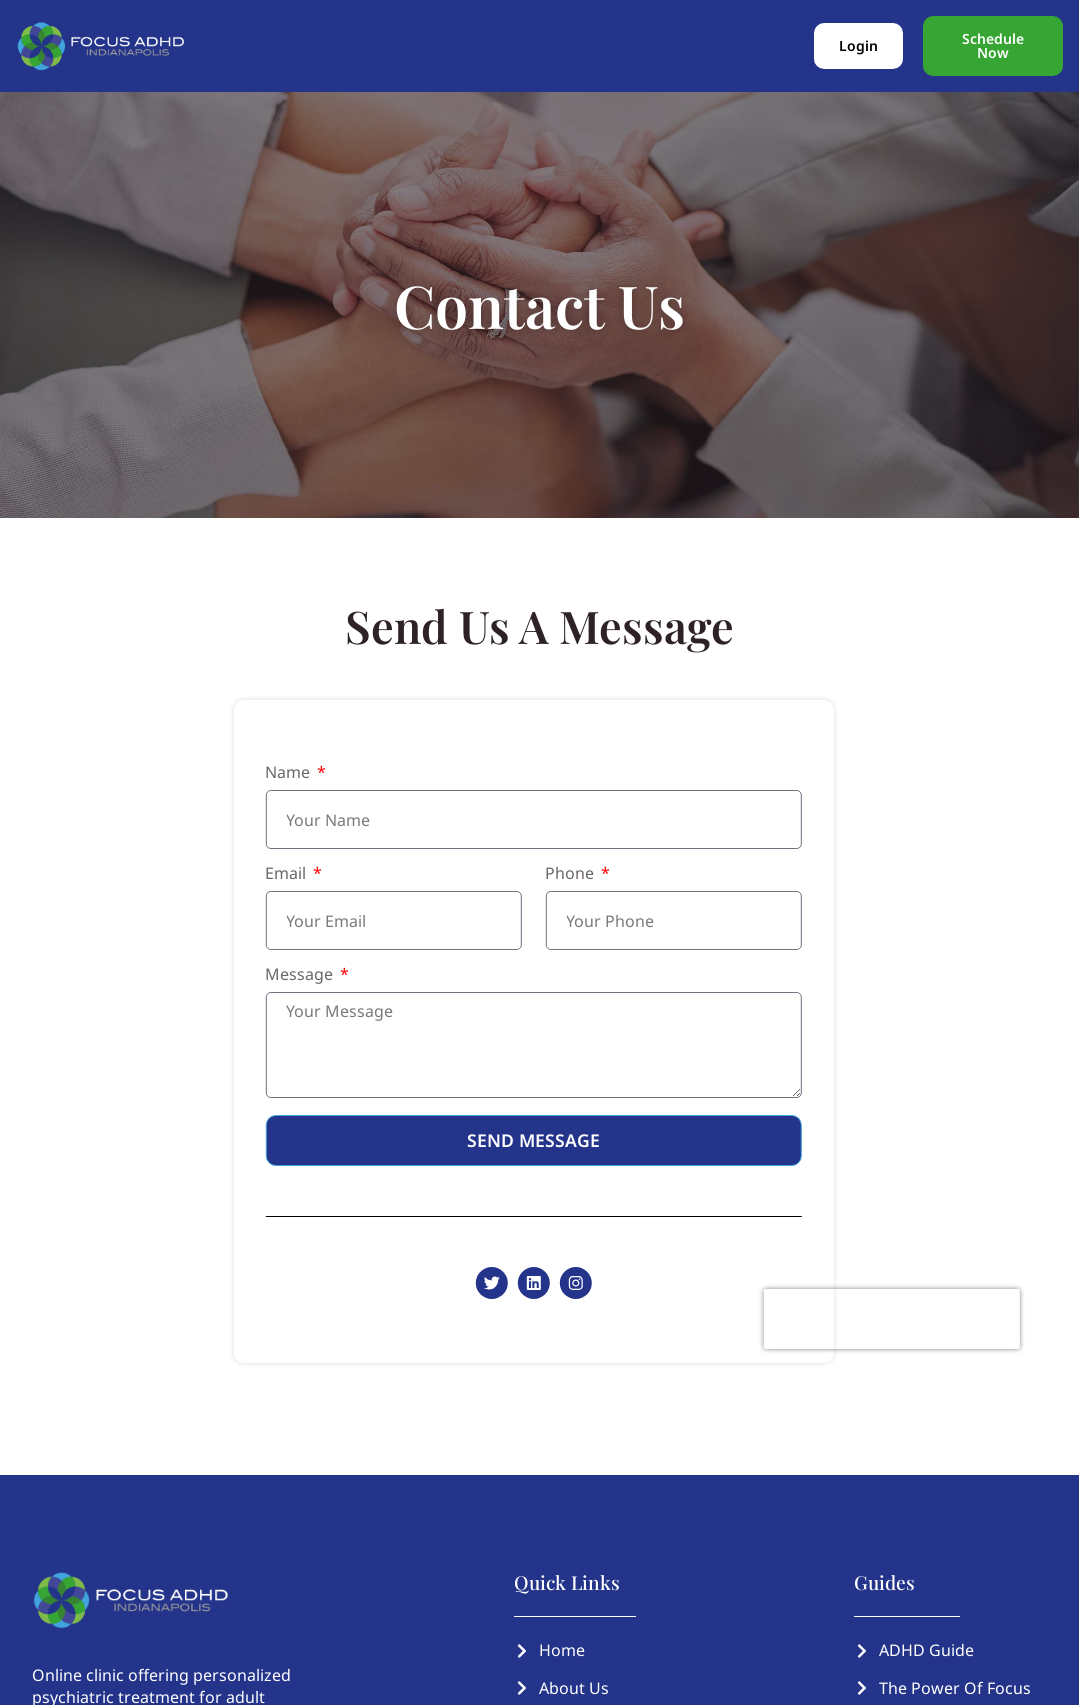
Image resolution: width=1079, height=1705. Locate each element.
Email (274, 874)
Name (276, 773)
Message (288, 975)
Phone (558, 874)
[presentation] (878, 1319)
